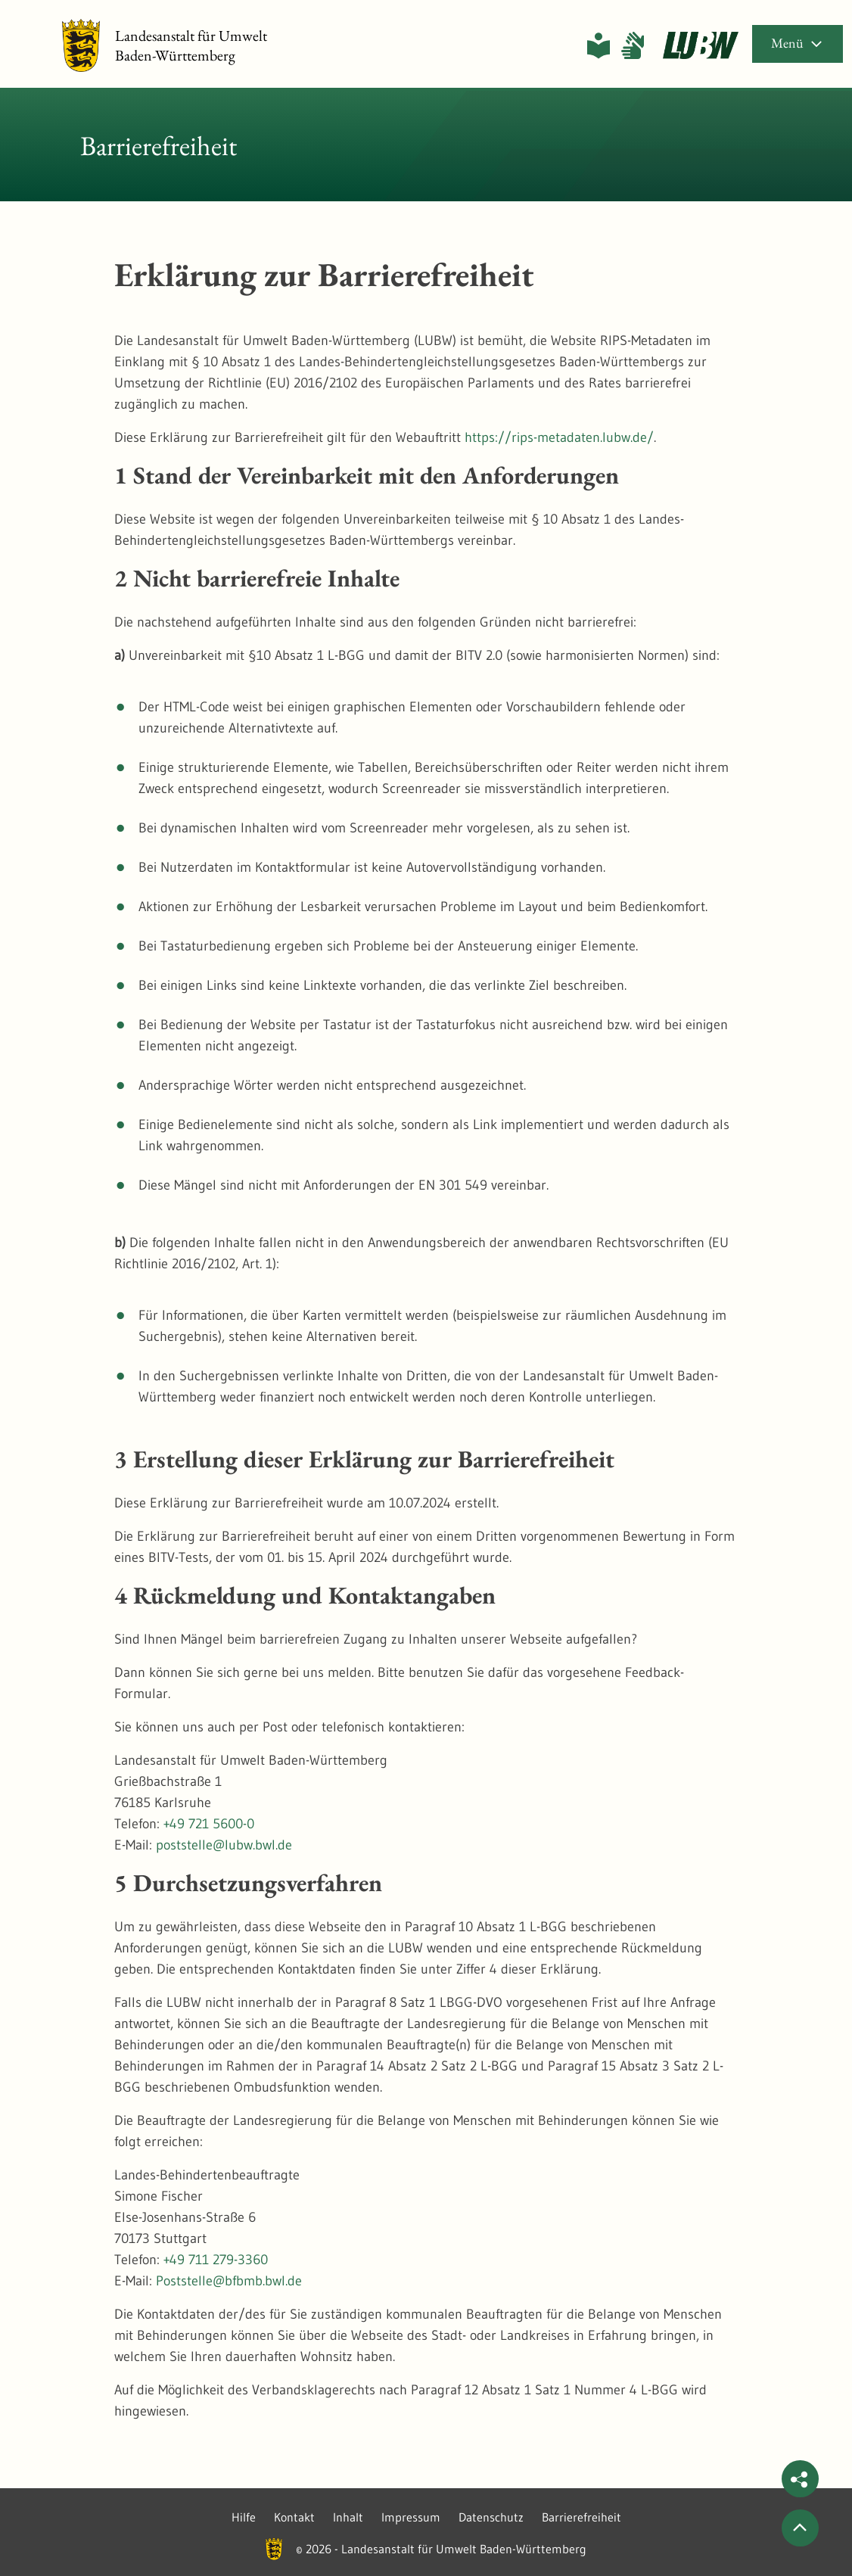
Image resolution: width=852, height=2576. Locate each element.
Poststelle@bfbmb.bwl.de (229, 2281)
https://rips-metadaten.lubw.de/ (559, 437)
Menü (797, 42)
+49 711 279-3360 (215, 2259)
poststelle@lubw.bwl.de (224, 1845)
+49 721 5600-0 (208, 1823)
